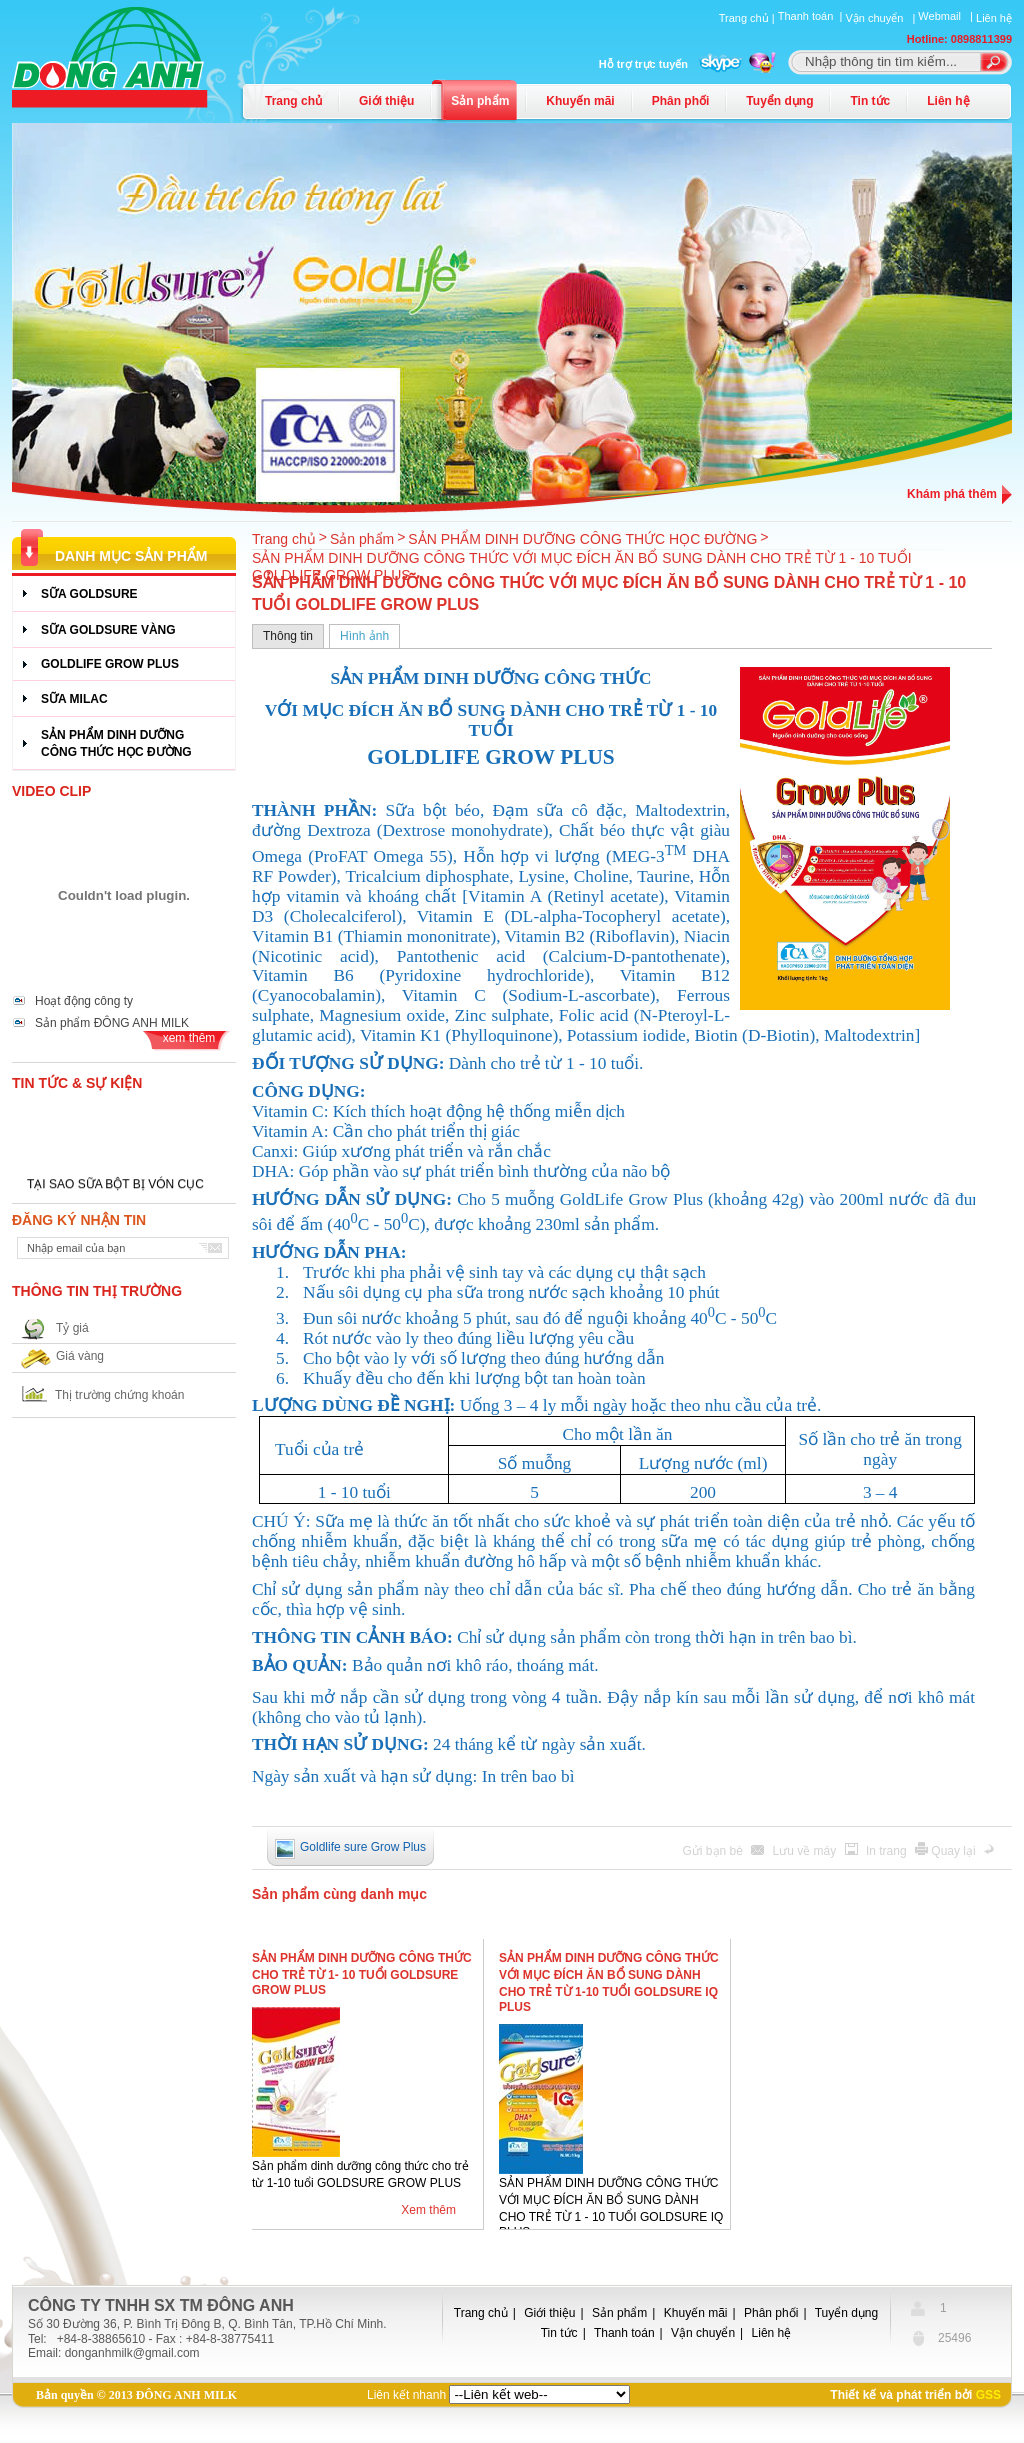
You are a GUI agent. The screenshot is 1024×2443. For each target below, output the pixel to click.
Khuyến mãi (580, 101)
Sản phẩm (480, 101)
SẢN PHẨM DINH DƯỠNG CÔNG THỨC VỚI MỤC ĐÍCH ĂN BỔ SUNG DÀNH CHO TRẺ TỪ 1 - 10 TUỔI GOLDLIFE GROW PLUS (582, 566)
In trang (888, 1851)
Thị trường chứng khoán (119, 1395)
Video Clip (51, 791)
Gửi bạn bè (715, 1851)
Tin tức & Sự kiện (77, 1083)
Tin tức (870, 101)
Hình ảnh (364, 636)
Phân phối (681, 101)
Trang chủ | (748, 18)
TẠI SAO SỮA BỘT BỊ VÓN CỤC (115, 1187)
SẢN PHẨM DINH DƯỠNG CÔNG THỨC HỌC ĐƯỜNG (582, 539)
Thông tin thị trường (97, 1291)
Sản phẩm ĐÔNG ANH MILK (112, 1023)
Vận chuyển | (881, 18)
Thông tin (288, 636)
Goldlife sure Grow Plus (363, 1847)
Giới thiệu (386, 101)
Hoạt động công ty (84, 1001)
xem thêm (189, 1038)
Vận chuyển (703, 2333)
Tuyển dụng (779, 101)
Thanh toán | (812, 16)
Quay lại (955, 1851)
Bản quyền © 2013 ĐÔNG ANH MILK (136, 2395)
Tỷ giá (72, 1328)
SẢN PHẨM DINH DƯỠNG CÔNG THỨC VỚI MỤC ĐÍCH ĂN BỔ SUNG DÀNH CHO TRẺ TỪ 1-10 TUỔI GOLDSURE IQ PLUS (609, 1982)
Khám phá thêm (952, 494)
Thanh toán (624, 2333)
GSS (988, 2395)
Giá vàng (80, 1356)
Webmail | (947, 16)
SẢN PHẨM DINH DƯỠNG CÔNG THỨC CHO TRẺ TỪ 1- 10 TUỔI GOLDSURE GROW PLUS (362, 1974)
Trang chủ (293, 101)
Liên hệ (994, 18)
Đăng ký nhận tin (79, 1220)
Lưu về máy (806, 1851)
